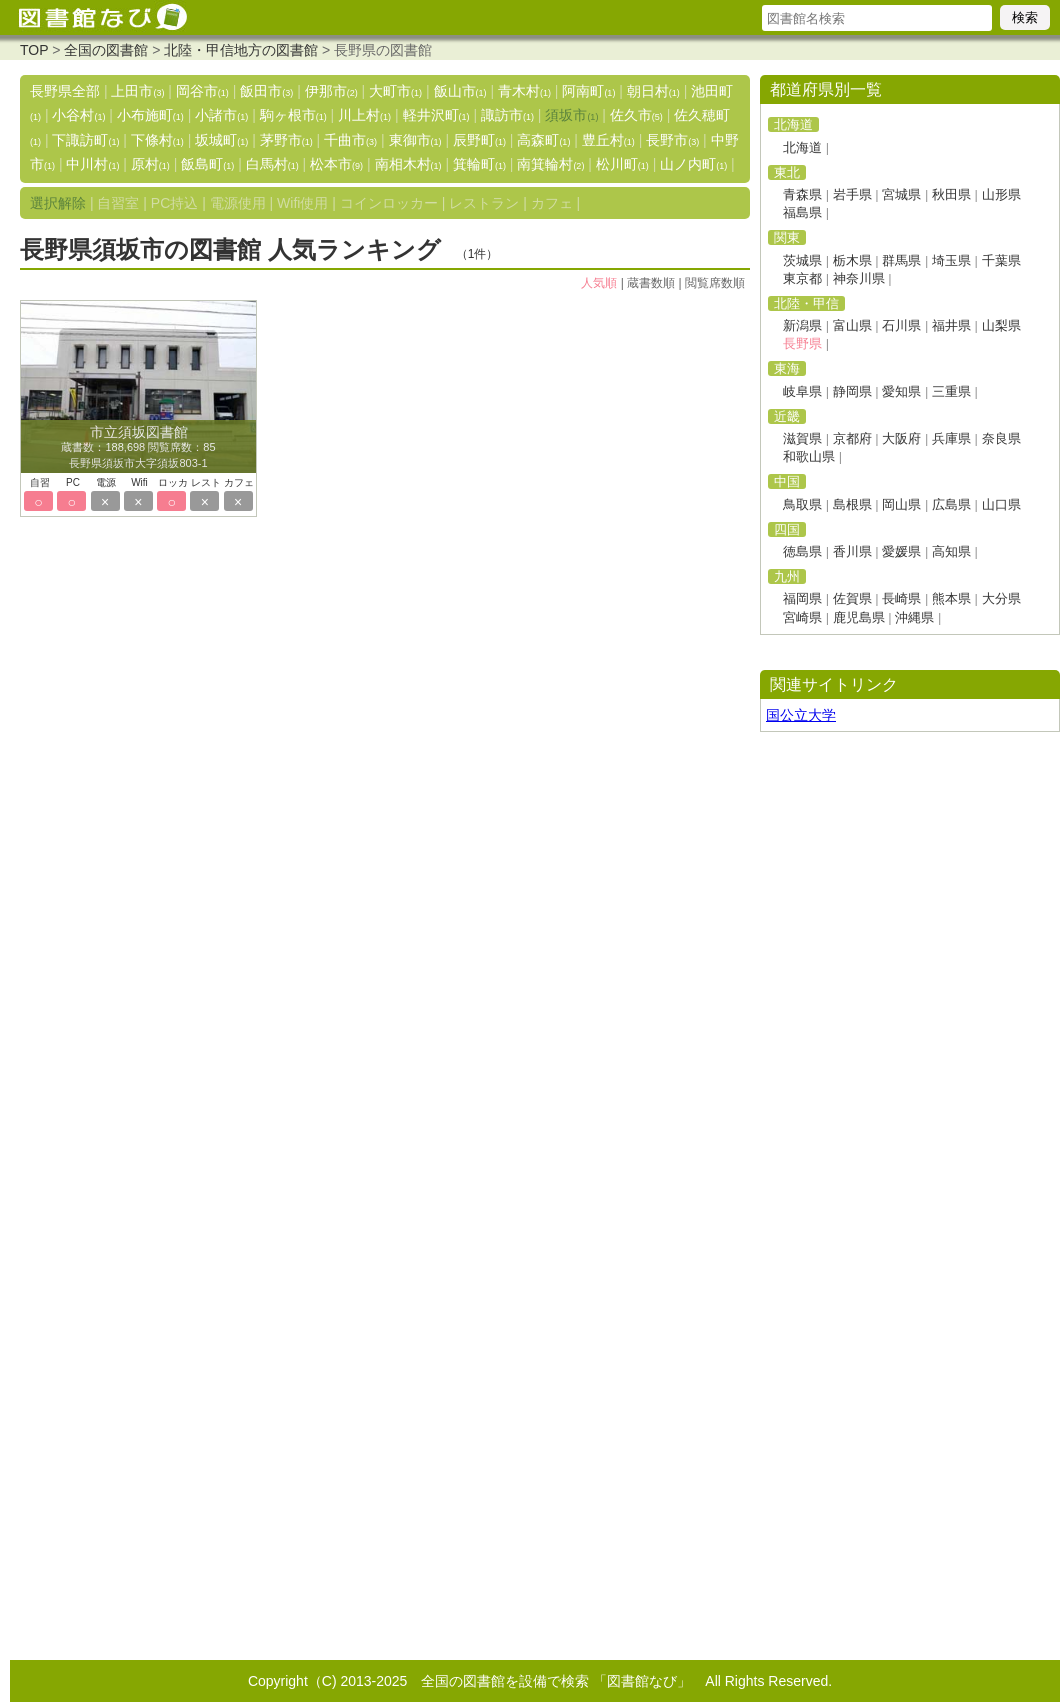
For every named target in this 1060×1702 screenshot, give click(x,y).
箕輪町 (479, 164)
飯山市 (460, 91)
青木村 (524, 91)
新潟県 (802, 325)
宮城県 (901, 194)
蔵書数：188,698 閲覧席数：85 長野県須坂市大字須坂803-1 (138, 448)
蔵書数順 (651, 283)
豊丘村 (608, 140)
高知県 (951, 551)
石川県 (901, 325)
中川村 (92, 164)
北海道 (802, 147)
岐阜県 (802, 391)
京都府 (852, 438)
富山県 (852, 325)
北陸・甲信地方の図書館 (241, 50)
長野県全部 (65, 91)
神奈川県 (859, 278)
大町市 (395, 91)
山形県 (1001, 194)
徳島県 (802, 551)
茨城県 (802, 260)
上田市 (137, 91)
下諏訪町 (85, 140)
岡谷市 (202, 91)
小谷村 (78, 115)
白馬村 (272, 164)
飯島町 (207, 164)
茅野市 (286, 140)
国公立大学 (801, 715)
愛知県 (901, 391)
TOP (34, 50)
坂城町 (221, 140)
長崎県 (901, 598)
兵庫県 (951, 438)
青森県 (802, 194)
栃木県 (852, 260)
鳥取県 (802, 504)
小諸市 (221, 115)
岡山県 (901, 504)
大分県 (1001, 598)
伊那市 (331, 91)
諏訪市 (507, 115)
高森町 (543, 140)
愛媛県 (901, 551)
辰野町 (479, 140)
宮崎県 (802, 617)
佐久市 (636, 115)
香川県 (852, 551)
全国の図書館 (106, 50)
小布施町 (150, 115)
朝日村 (653, 91)
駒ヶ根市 (293, 115)
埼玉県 (951, 260)
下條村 (157, 140)
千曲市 (350, 140)
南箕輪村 (550, 164)
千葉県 (1001, 260)
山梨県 (1001, 325)
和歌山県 (809, 456)
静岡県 (852, 391)
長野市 (672, 140)
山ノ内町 (693, 164)
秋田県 (951, 194)
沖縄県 (914, 617)
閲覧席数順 (715, 283)
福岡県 (802, 598)
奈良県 (1001, 438)
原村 (150, 164)
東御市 (415, 140)
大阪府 (901, 438)
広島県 (951, 504)
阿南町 (588, 91)
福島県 (802, 212)
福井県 (951, 325)
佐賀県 (852, 598)
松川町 (622, 164)
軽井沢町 (436, 115)
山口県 (1001, 504)
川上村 (364, 115)
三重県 (951, 391)
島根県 (852, 504)
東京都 (802, 278)
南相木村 (408, 164)
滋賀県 (802, 438)
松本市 (336, 164)
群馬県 (901, 260)
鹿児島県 (859, 617)
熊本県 (951, 598)
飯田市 (266, 91)
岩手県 (852, 194)
